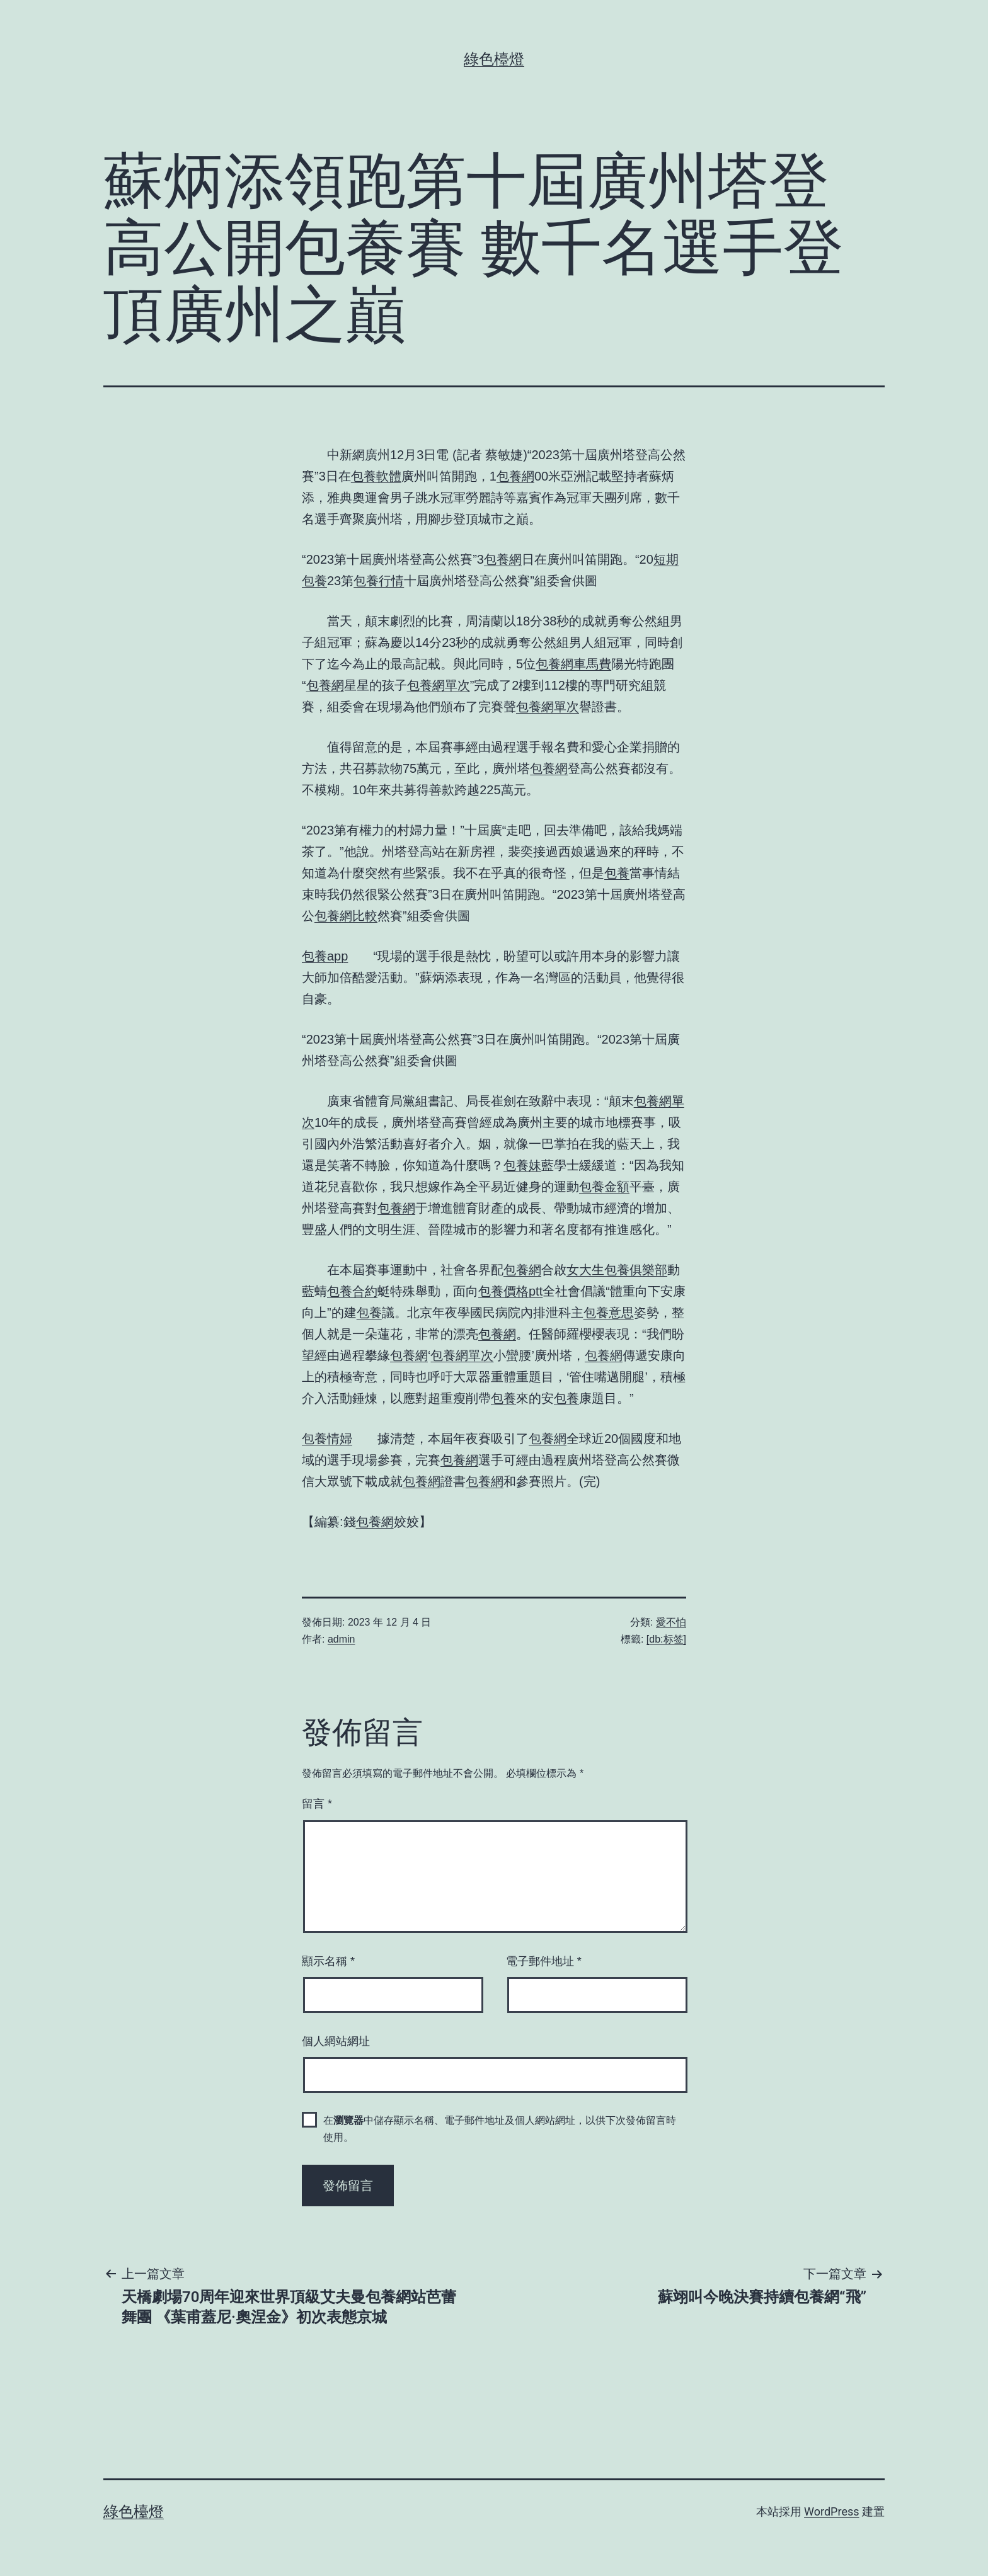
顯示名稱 (328, 1961)
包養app (325, 956)
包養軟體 (376, 476)
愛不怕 (671, 1622)
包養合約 (352, 1291)
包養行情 (378, 581)
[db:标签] (666, 1639)
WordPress (831, 2511)
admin (341, 1639)
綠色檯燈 (494, 59)
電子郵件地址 (544, 1961)
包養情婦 (327, 1438)
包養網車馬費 (573, 664)
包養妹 (522, 1165)
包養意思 (608, 1312)
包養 (616, 873)
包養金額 (604, 1187)
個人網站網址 (336, 2041)
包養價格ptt (510, 1291)
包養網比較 (345, 916)
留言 (317, 1804)
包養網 (515, 476)
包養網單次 (438, 685)
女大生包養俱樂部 (616, 1270)
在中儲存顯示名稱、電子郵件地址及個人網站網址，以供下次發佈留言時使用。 (499, 2129)
